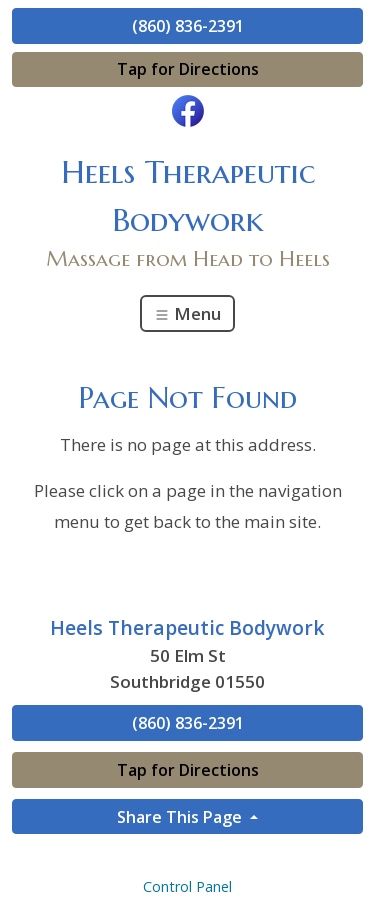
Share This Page (181, 817)
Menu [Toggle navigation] (187, 313)
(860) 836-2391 (188, 26)
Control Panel (187, 886)
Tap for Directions (188, 69)
